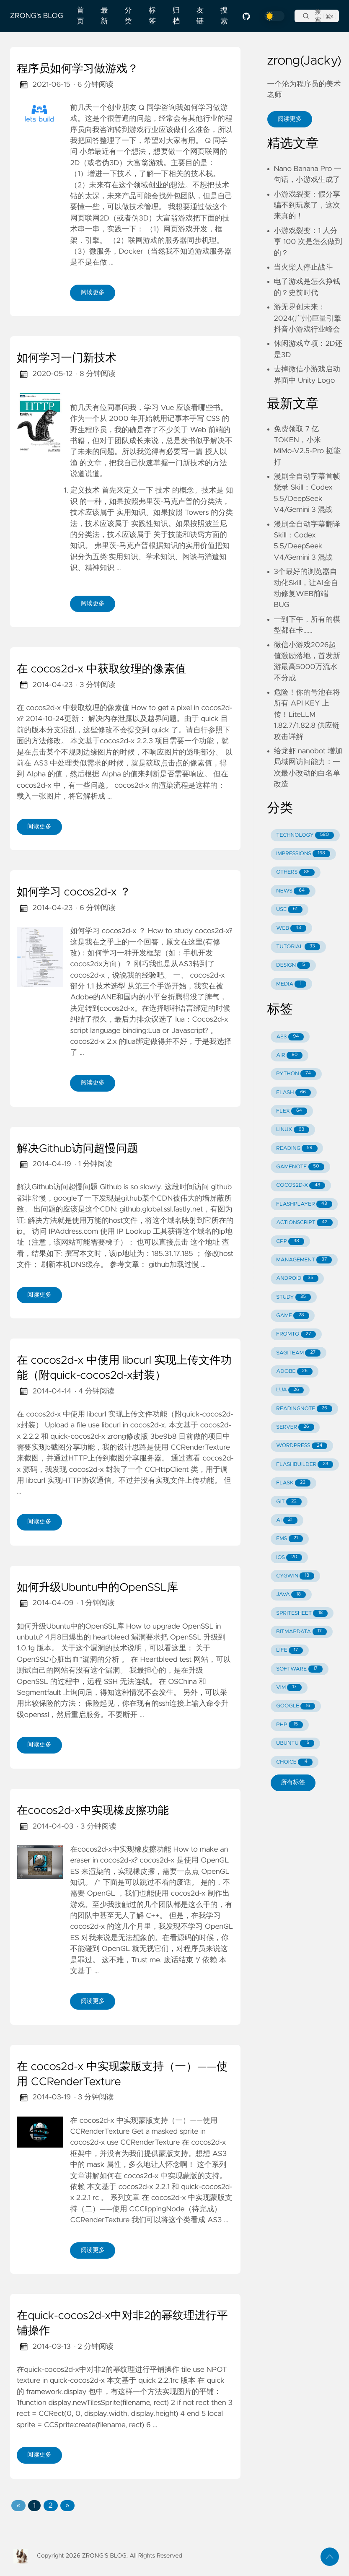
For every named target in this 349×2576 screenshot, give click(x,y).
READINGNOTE (304, 1408)
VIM (288, 1687)
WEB (291, 928)
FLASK (293, 1482)
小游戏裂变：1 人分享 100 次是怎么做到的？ (308, 242)
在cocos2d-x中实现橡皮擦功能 (93, 1811)
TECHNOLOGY (305, 835)
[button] (18, 2505)
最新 (104, 16)
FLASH (293, 1092)
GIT (289, 1501)
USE (289, 909)
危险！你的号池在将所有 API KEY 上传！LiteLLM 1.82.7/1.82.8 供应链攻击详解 (307, 715)
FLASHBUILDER (304, 1464)
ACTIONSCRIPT (304, 1222)
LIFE (289, 1650)
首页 (80, 16)
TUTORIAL (298, 946)
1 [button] (34, 2505)
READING (296, 1148)
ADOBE (294, 1371)
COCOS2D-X (300, 1185)
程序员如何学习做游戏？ (77, 69)
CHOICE (294, 1762)
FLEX (291, 1111)
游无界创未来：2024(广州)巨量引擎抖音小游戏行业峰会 (307, 318)
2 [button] (51, 2505)
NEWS (293, 891)
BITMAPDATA (301, 1631)
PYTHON (296, 1073)
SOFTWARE (299, 1669)
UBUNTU (295, 1743)
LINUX (292, 1130)
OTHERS (295, 872)
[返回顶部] (330, 2556)
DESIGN (293, 965)
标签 (152, 16)
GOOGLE (295, 1706)
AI (286, 1520)
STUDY (293, 1297)
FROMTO (296, 1334)
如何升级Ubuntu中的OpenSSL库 (97, 1587)
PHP (289, 1724)
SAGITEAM (298, 1353)
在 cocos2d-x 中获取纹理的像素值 (101, 669)
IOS (289, 1557)
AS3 (290, 1036)
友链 (200, 16)
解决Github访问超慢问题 (77, 1149)
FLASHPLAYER (304, 1204)
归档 (176, 16)
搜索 (224, 16)
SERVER (295, 1427)
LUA (290, 1390)
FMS (289, 1538)
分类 (128, 16)
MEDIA (291, 984)
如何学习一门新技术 (66, 358)
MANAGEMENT (304, 1259)
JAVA (291, 1594)
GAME (292, 1315)
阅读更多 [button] (290, 119)
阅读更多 (92, 293)
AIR (289, 1055)
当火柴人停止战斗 (303, 267)
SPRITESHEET (302, 1613)
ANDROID (297, 1278)
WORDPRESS (301, 1446)
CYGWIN (295, 1576)
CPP (290, 1241)
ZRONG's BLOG (36, 16)
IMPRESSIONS (303, 853)
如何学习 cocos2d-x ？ (74, 892)
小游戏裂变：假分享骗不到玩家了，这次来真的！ (307, 206)
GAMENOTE (300, 1166)
